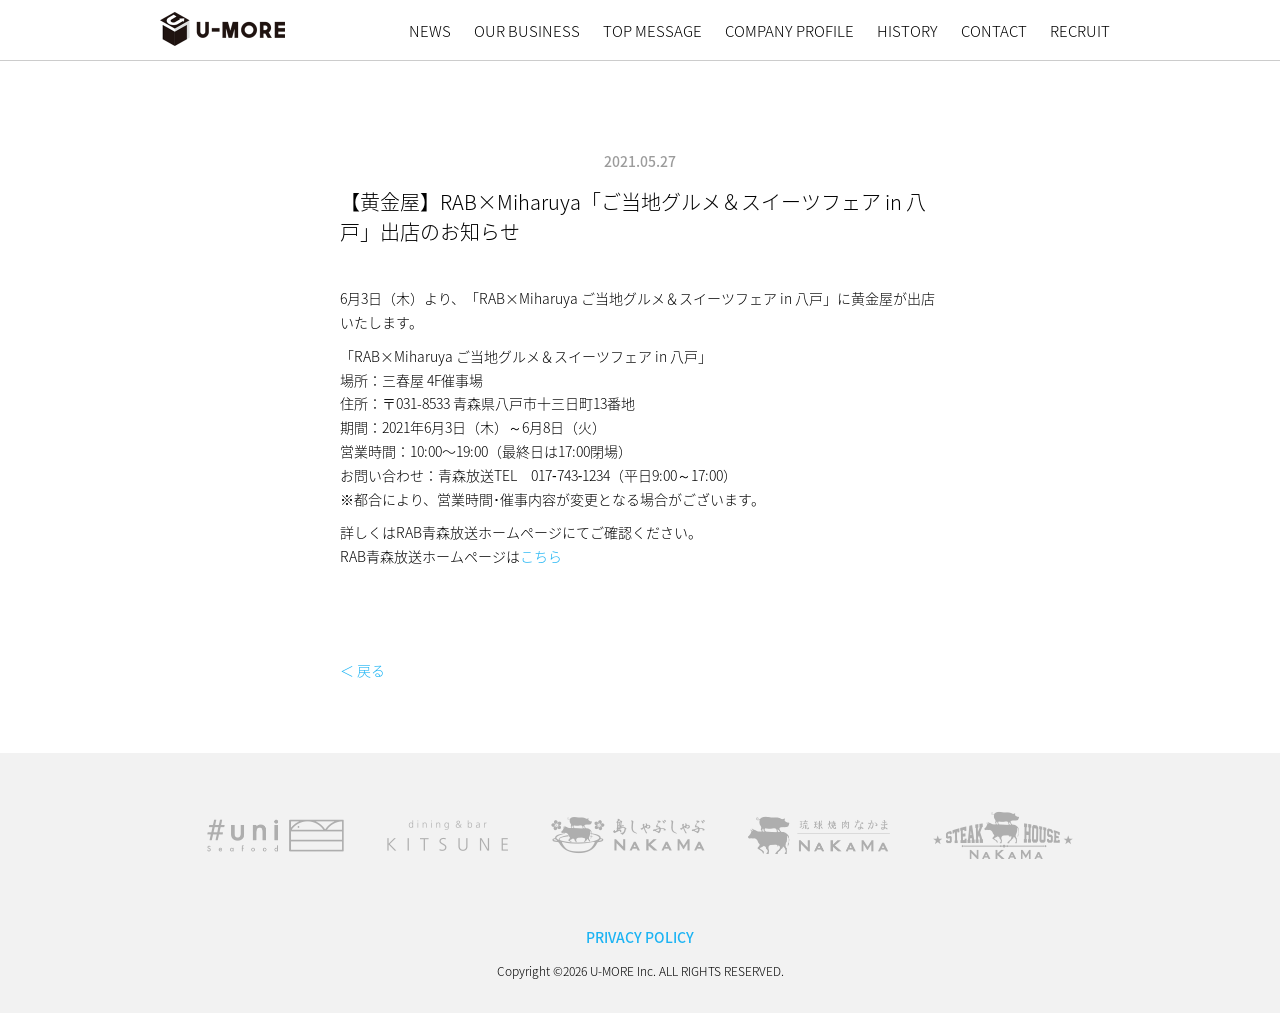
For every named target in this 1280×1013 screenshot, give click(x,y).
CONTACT (994, 31)
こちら (541, 556)
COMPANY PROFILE (789, 31)
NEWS (430, 31)
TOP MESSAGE (652, 31)
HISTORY (907, 31)
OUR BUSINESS (527, 31)
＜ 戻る (362, 670)
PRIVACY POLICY (640, 937)
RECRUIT (1080, 31)
